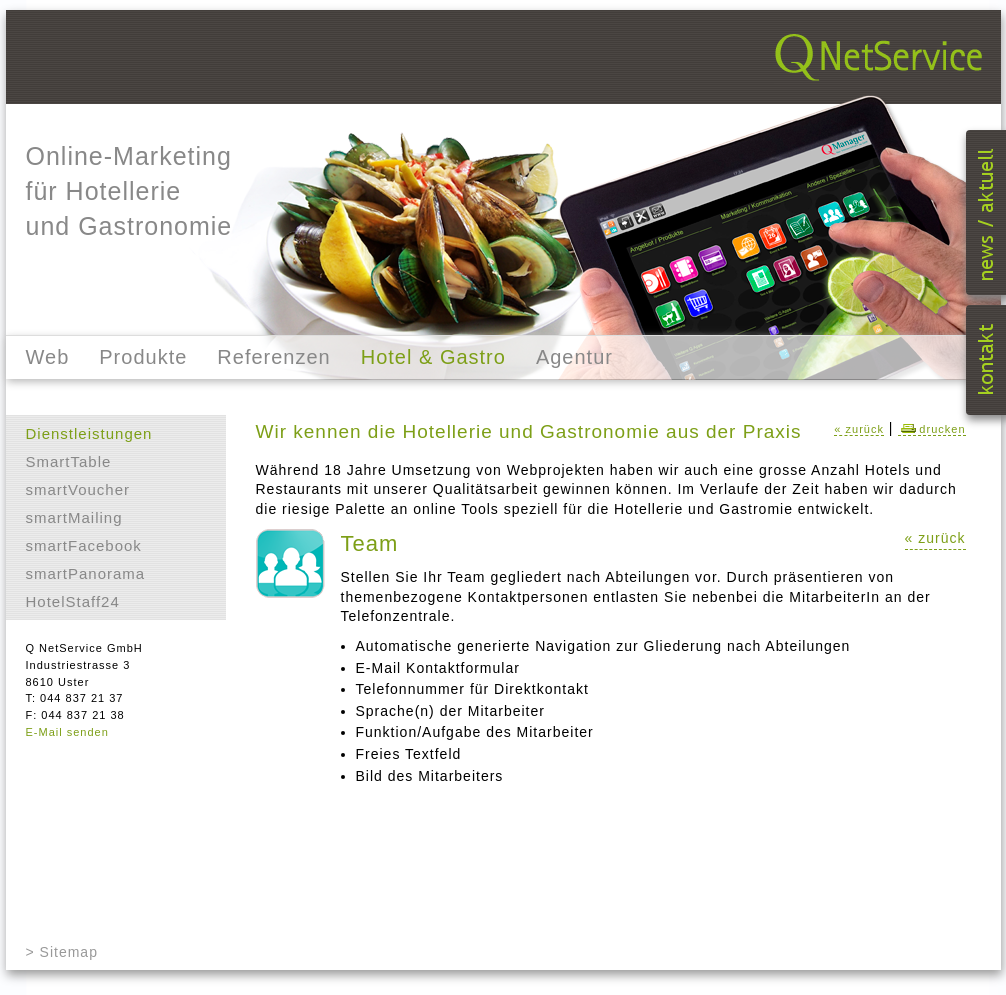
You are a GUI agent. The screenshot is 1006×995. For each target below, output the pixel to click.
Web (48, 357)
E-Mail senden (67, 732)
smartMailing (74, 517)
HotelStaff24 (73, 601)
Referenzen (273, 357)
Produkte (143, 357)
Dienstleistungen (89, 433)
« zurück (859, 429)
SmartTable (69, 461)
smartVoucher (78, 489)
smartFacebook (84, 545)
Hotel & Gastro (433, 357)
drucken (931, 429)
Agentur (574, 357)
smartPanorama (86, 573)
